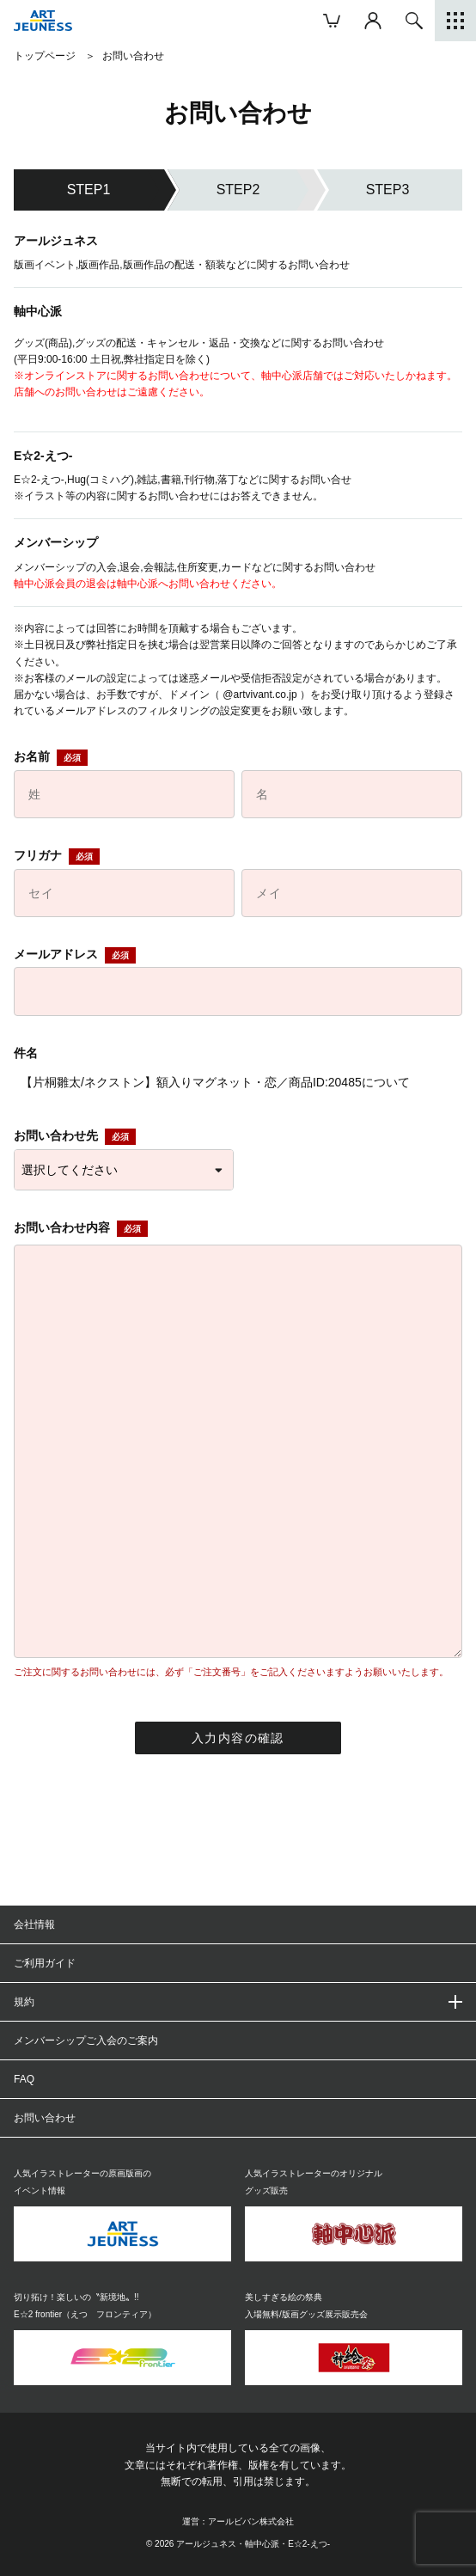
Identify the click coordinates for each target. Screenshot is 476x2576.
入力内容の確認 (238, 1738)
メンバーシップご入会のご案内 (86, 2040)
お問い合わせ (45, 2118)
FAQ (24, 2079)
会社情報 (34, 1924)
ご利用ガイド (45, 1963)
